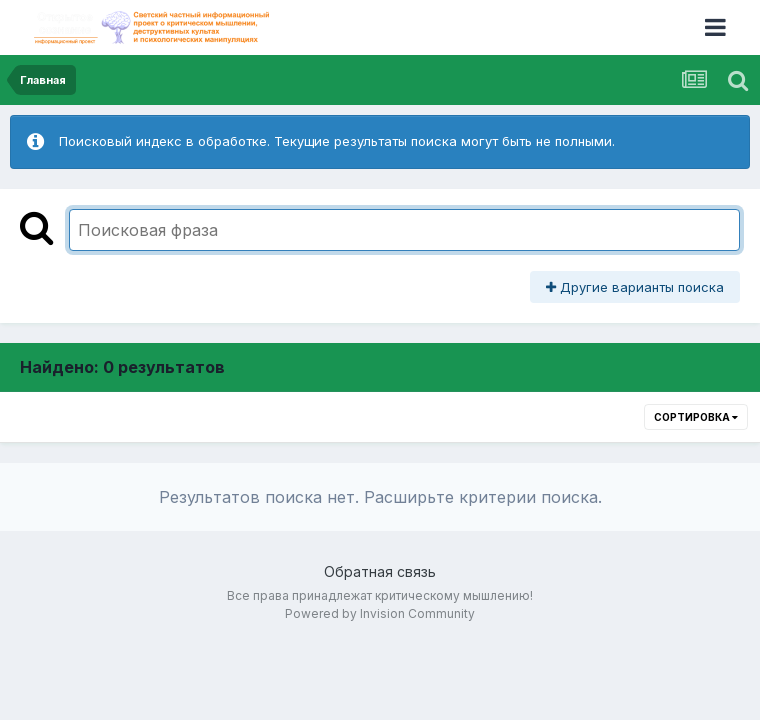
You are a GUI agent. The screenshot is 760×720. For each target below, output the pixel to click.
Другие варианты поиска (635, 287)
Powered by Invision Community (380, 613)
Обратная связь (380, 571)
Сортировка (696, 417)
